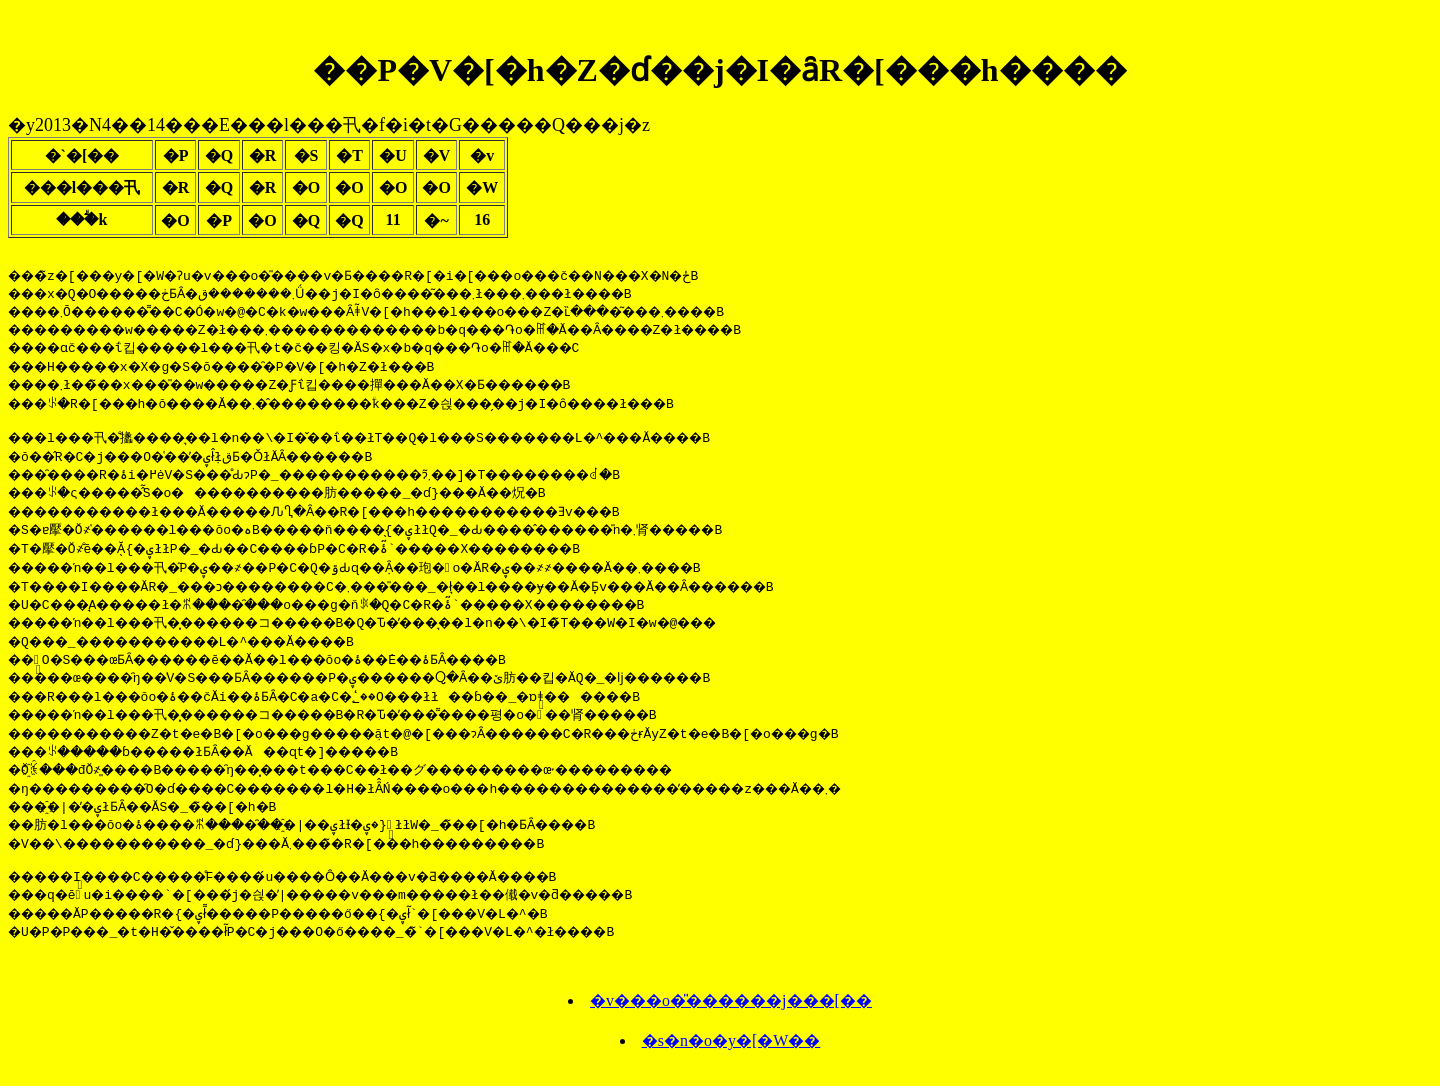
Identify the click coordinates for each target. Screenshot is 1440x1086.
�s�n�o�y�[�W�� (731, 1049)
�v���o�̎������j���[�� (731, 1009)
